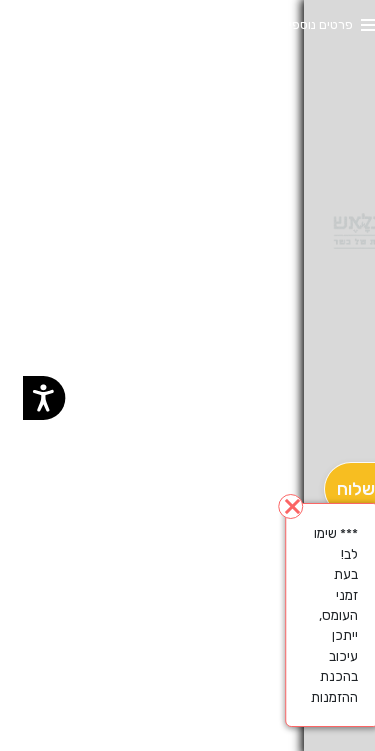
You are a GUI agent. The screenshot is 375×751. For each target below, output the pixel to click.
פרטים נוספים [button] (294, 24)
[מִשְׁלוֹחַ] (338, 489)
